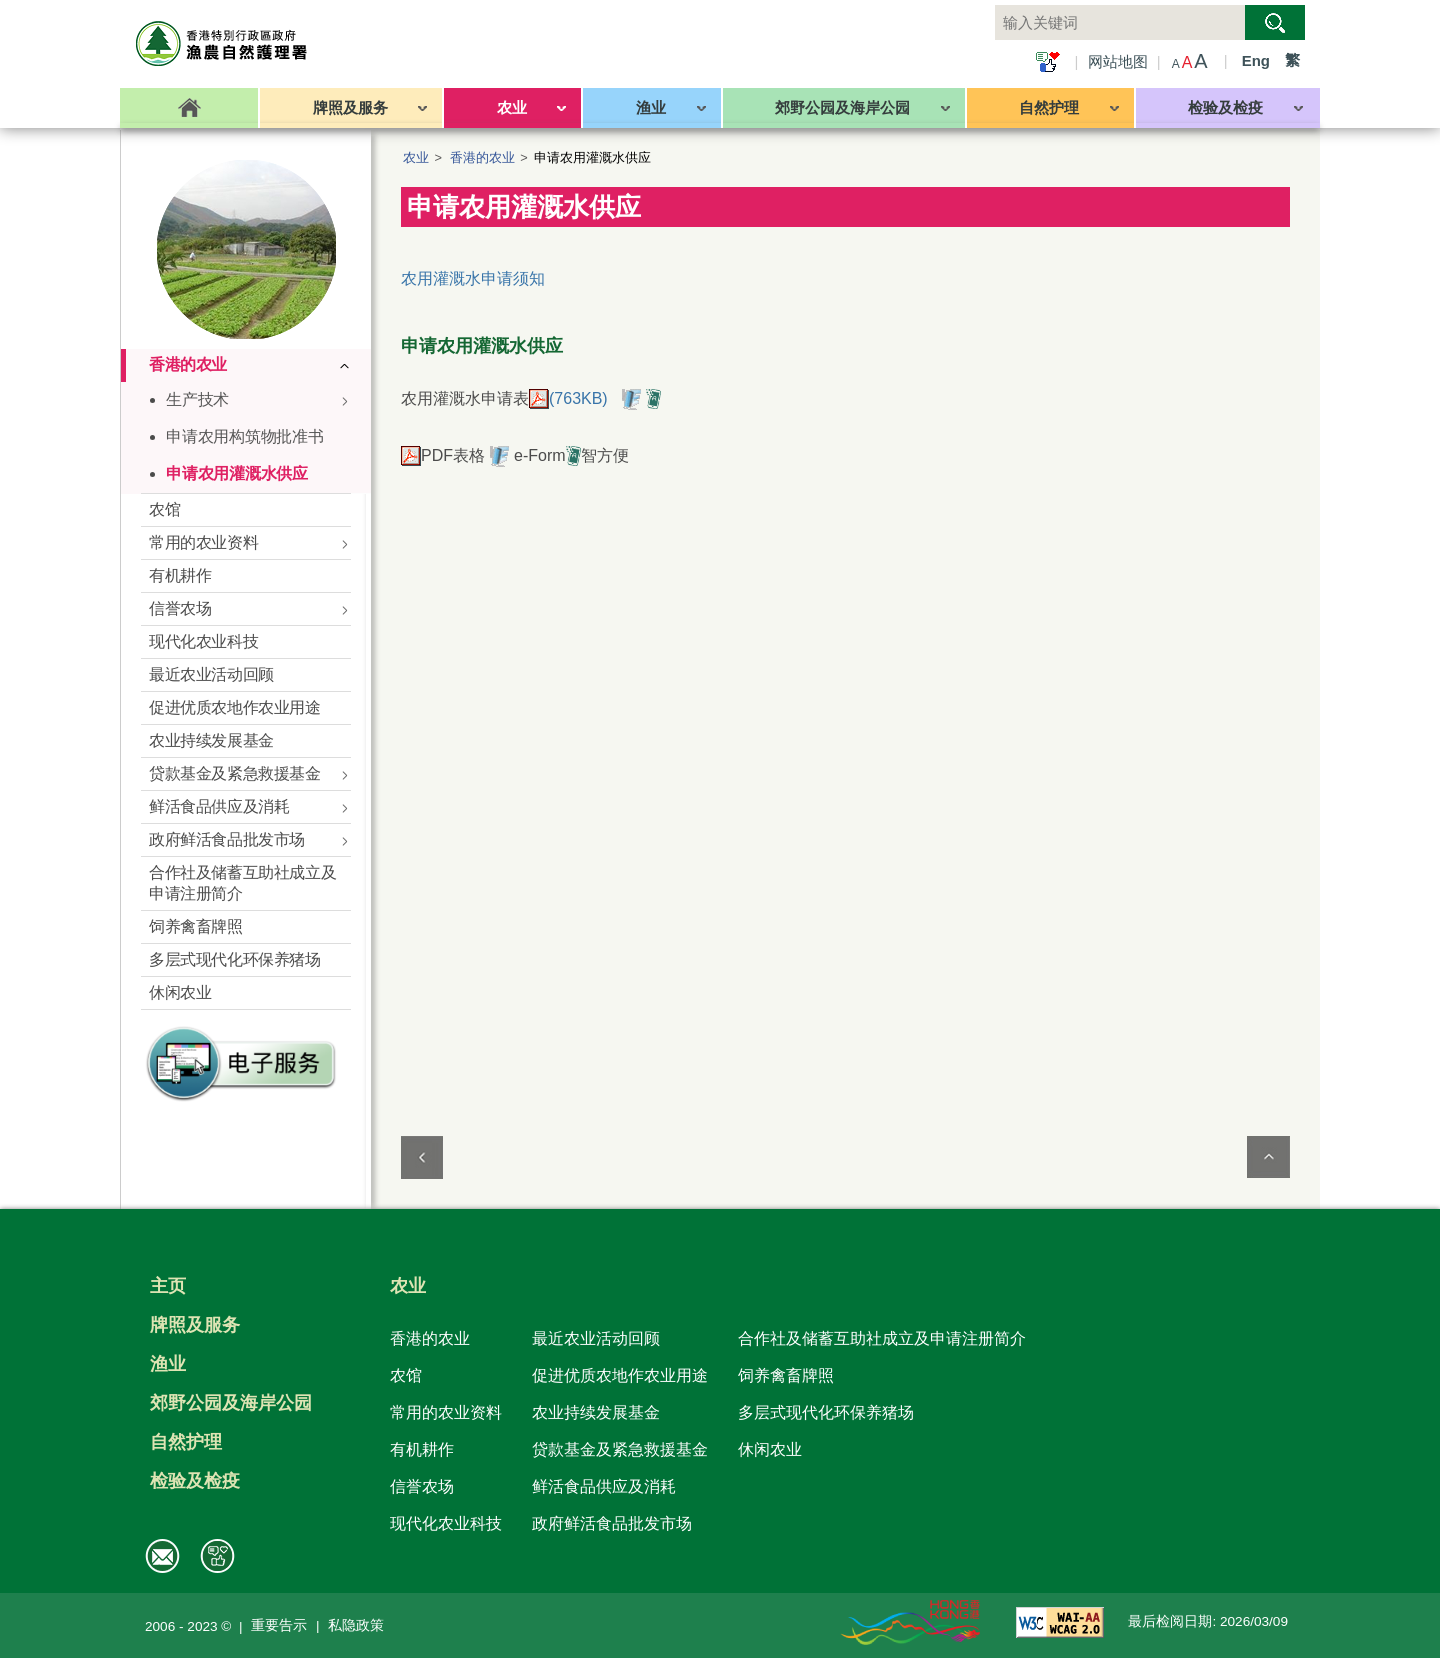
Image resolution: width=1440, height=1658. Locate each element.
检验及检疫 (195, 1481)
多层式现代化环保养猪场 (826, 1412)
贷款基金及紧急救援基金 (620, 1449)
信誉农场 (422, 1486)
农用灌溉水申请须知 (473, 278)
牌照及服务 (195, 1325)
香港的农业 (482, 157)
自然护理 (186, 1442)
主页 (168, 1286)
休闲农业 (770, 1449)
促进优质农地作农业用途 (620, 1375)
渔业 (168, 1364)
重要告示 (279, 1625)
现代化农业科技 (446, 1523)
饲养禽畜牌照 (786, 1375)
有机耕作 (422, 1449)
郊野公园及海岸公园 (231, 1403)
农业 (416, 157)
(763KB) (568, 398)
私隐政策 (356, 1625)
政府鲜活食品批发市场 (612, 1523)
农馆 (406, 1375)
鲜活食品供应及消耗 (604, 1486)
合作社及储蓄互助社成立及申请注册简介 (882, 1338)
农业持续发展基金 (596, 1412)
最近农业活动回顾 (596, 1338)
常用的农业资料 (446, 1412)
